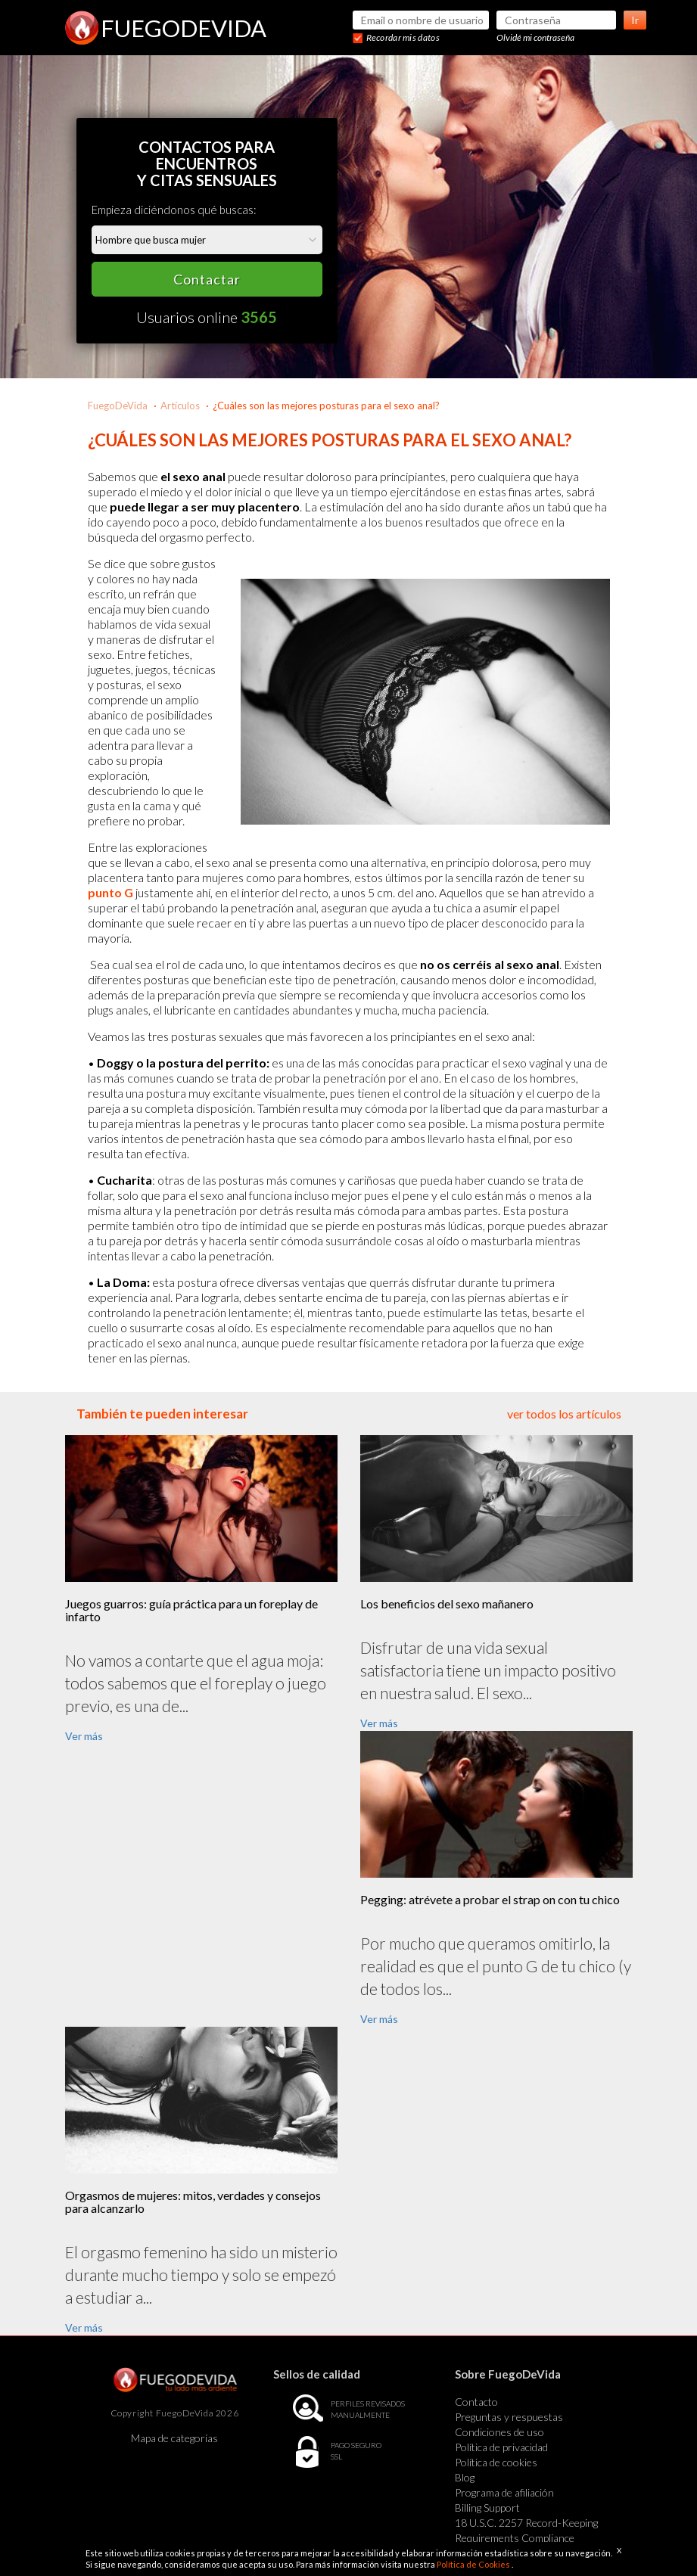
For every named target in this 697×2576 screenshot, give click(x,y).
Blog (465, 2477)
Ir (635, 20)
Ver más (84, 1735)
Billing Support (487, 2507)
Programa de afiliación (504, 2492)
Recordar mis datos (403, 37)
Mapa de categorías (174, 2438)
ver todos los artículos (564, 1413)
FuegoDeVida (118, 405)
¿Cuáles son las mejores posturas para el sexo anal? (326, 405)
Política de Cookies (474, 2564)
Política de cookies (496, 2462)
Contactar (207, 279)
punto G (110, 892)
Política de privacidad (501, 2447)
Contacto (476, 2401)
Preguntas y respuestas (509, 2416)
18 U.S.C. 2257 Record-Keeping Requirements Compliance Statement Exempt (526, 2537)
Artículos (180, 405)
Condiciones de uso (499, 2431)
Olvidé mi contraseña (535, 37)
